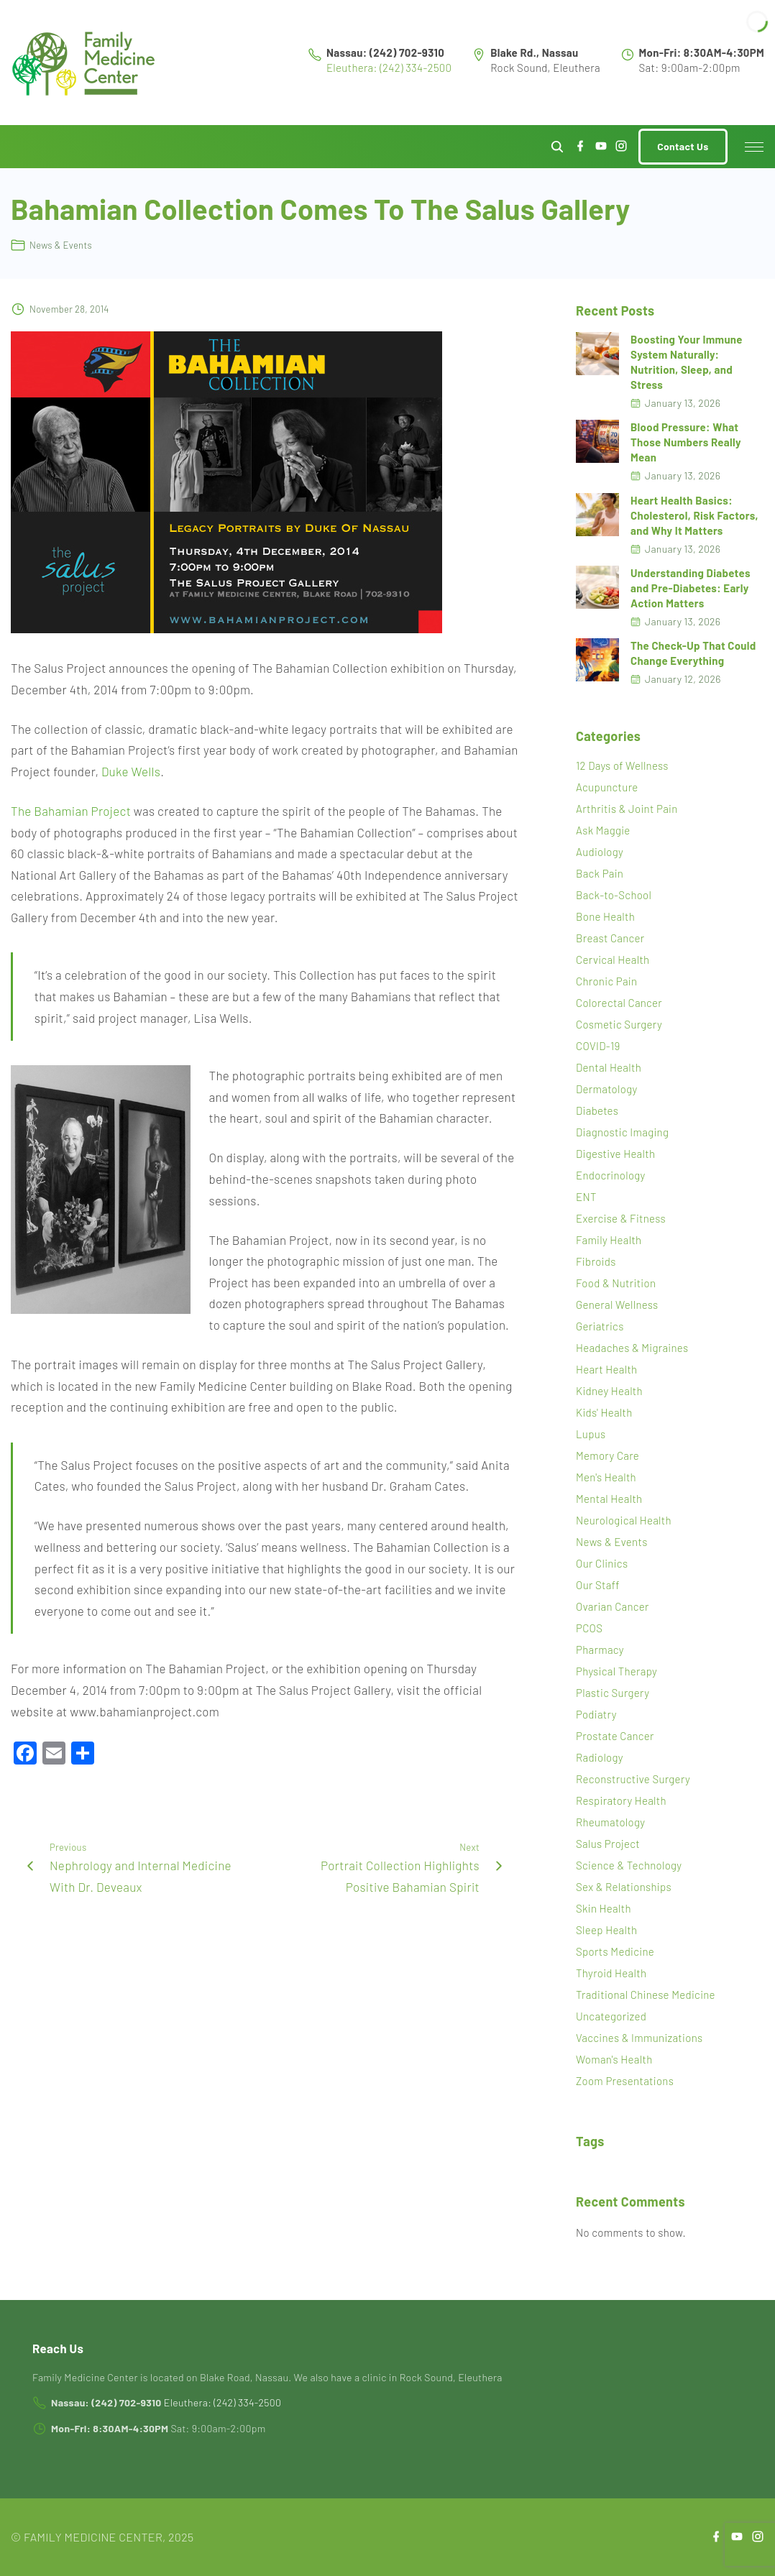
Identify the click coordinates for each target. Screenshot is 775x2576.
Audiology (599, 851)
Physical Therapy (616, 1671)
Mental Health (609, 1498)
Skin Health (603, 1908)
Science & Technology (629, 1865)
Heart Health (606, 1369)
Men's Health (606, 1477)
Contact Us (682, 146)
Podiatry (596, 1714)
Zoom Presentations (625, 2080)
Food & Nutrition (616, 1282)
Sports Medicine (615, 1951)
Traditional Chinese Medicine (645, 1994)
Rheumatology (610, 1822)
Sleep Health (606, 1929)
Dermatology (606, 1088)
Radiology (599, 1757)
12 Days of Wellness (622, 765)
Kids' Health (604, 1412)
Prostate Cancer (615, 1735)
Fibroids (596, 1261)
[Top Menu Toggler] (754, 146)
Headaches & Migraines (632, 1347)
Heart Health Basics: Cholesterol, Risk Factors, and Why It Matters (694, 515)
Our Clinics (602, 1563)
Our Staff (598, 1584)
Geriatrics (600, 1326)
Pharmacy (600, 1649)
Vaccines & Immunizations (639, 2037)
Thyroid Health (611, 1972)
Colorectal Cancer (619, 1002)
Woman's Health (614, 2059)
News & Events (60, 245)
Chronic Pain (606, 981)
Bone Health (605, 916)
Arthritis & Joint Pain (627, 808)
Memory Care (607, 1455)
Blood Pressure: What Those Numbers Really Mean (685, 442)
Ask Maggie (603, 830)
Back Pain (599, 873)
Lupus (591, 1433)
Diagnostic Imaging (622, 1132)
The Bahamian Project (71, 811)
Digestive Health (615, 1153)
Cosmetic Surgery (619, 1024)
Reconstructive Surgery (633, 1778)
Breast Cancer (610, 938)
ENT (586, 1196)
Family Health (609, 1239)
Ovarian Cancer (612, 1606)
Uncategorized (611, 2016)
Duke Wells (130, 771)
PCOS (589, 1628)
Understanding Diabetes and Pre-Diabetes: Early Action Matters (690, 588)
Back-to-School (613, 894)
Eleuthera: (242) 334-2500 (389, 67)
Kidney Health (609, 1390)
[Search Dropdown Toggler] (557, 147)
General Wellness (617, 1304)
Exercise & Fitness (621, 1218)
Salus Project (608, 1843)
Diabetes (597, 1110)
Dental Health (608, 1067)
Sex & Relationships (623, 1886)
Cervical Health (612, 959)
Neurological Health (623, 1520)
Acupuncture (607, 787)
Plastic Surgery (612, 1692)
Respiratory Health (621, 1800)
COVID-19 (598, 1045)
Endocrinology (611, 1175)
